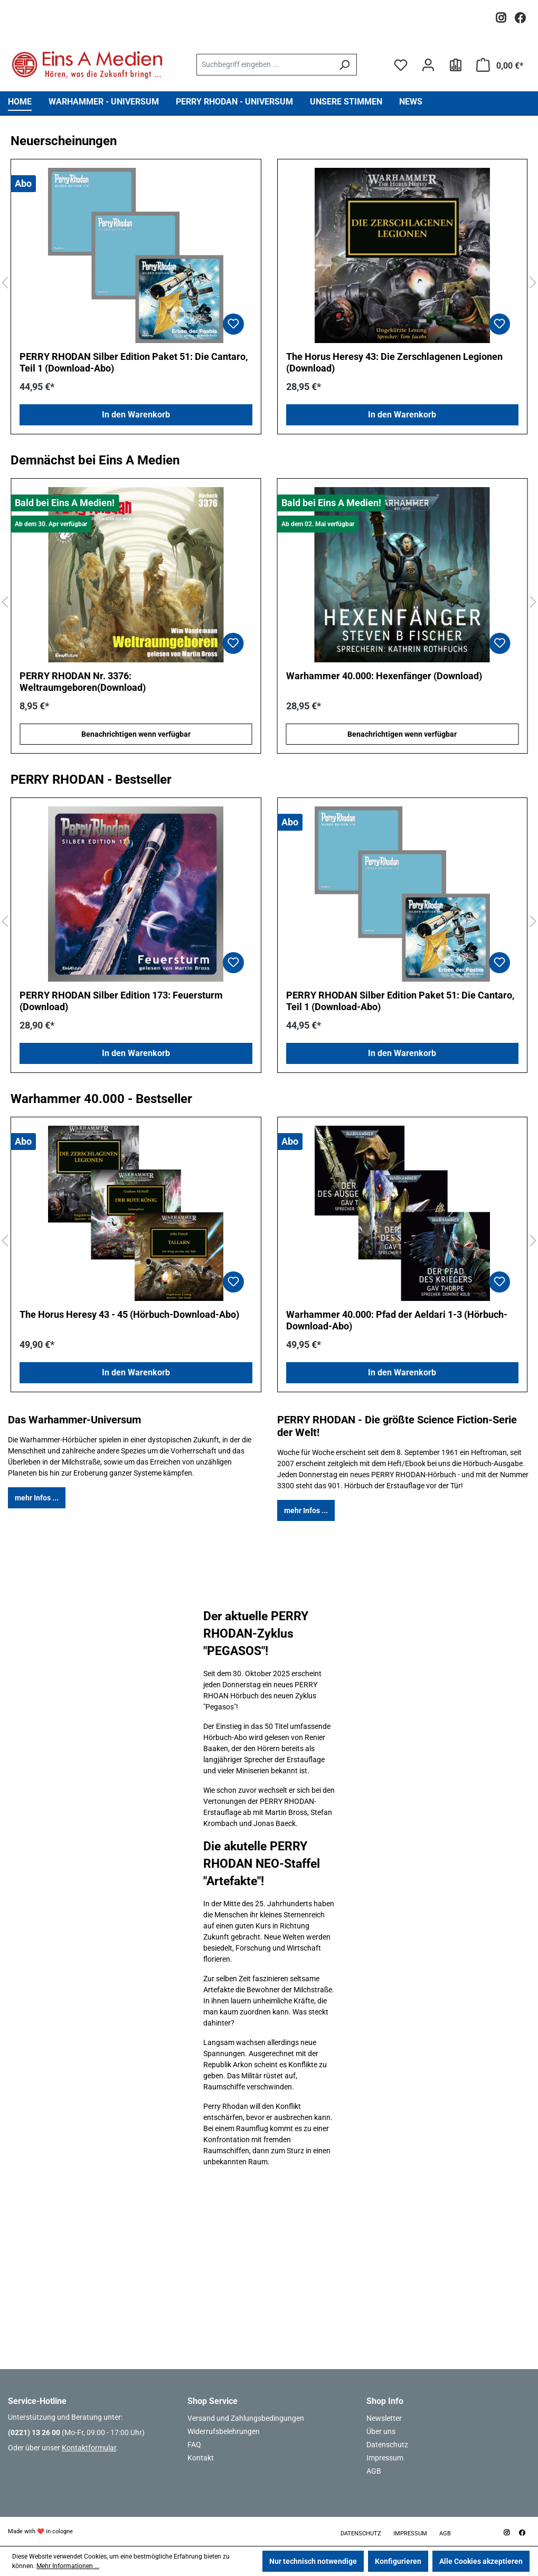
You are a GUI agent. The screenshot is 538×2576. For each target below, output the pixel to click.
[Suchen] (344, 64)
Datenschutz (387, 2444)
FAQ (194, 2444)
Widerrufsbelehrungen (223, 2431)
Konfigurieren (398, 2561)
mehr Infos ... (37, 1498)
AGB (373, 2471)
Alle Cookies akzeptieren (481, 2561)
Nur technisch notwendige (313, 2561)
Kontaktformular (89, 2448)
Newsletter (384, 2418)
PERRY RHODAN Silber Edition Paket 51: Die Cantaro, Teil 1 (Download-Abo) (134, 362)
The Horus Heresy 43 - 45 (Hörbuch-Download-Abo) (129, 1314)
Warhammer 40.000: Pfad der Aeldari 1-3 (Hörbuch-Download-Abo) (396, 1320)
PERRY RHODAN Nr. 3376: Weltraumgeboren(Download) (83, 681)
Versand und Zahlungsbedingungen (245, 2418)
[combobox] (264, 64)
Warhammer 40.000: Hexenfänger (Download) (384, 675)
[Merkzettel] (400, 65)
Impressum (384, 2458)
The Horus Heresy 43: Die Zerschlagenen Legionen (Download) (394, 362)
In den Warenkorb (136, 415)
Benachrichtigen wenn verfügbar (136, 734)
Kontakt (200, 2458)
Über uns (380, 2431)
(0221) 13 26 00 (34, 2432)
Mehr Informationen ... (67, 2566)
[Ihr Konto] (428, 65)
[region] (269, 283)
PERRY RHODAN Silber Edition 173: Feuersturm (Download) (121, 1001)
